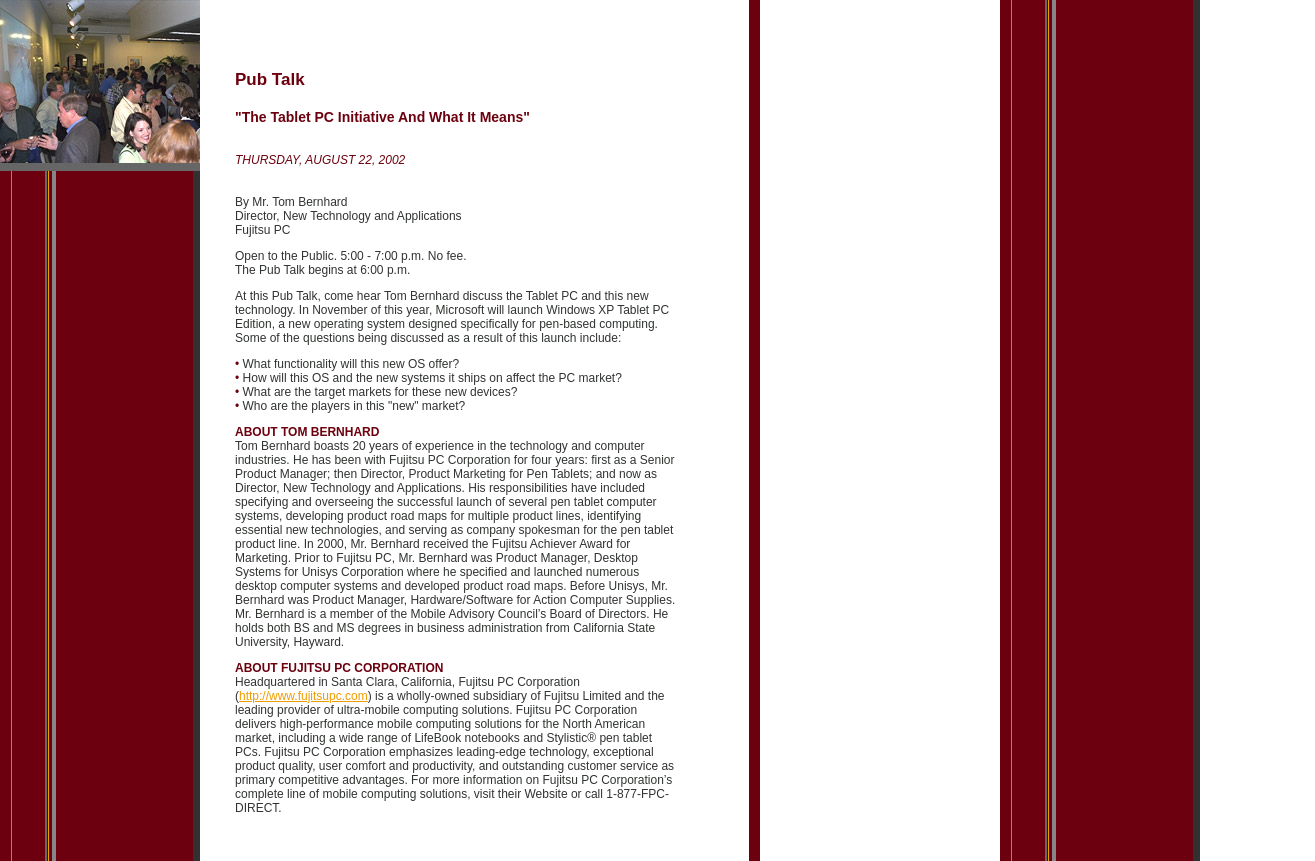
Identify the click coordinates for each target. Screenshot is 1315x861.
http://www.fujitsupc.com (303, 696)
